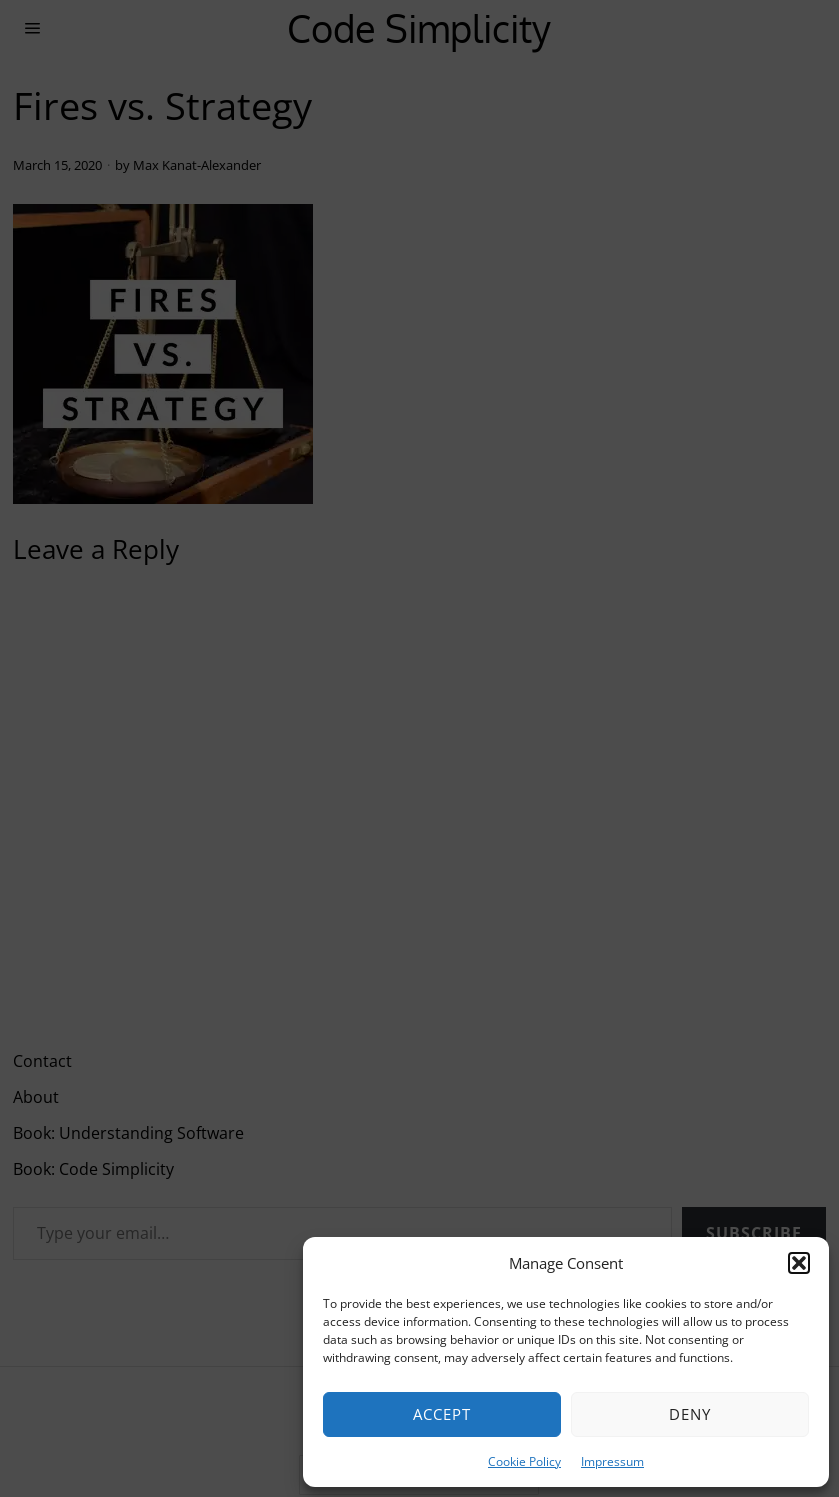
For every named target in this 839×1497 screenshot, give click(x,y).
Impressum (612, 1461)
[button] (799, 1263)
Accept (442, 1414)
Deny (690, 1414)
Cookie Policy (524, 1461)
